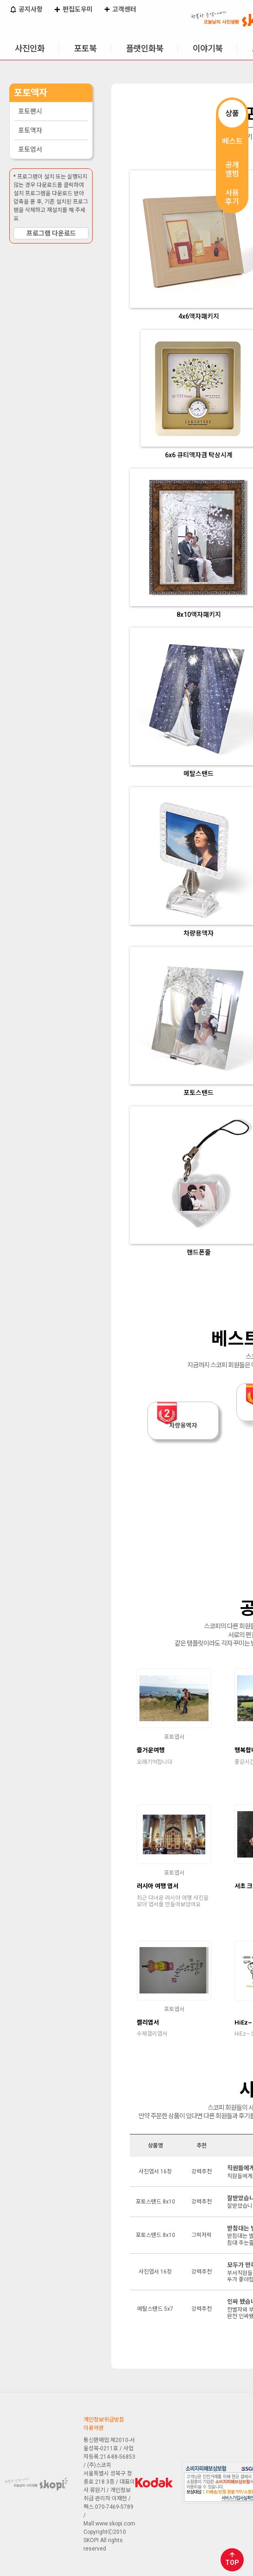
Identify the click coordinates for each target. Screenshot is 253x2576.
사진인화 (29, 48)
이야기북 (207, 48)
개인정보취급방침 (103, 2419)
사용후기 (232, 197)
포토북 (85, 48)
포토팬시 (30, 111)
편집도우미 (73, 10)
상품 (232, 113)
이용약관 (93, 2428)
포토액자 (30, 130)
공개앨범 (232, 169)
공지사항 (26, 10)
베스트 (232, 141)
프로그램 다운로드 (51, 233)
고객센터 (120, 10)
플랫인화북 (144, 48)
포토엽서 (30, 149)
